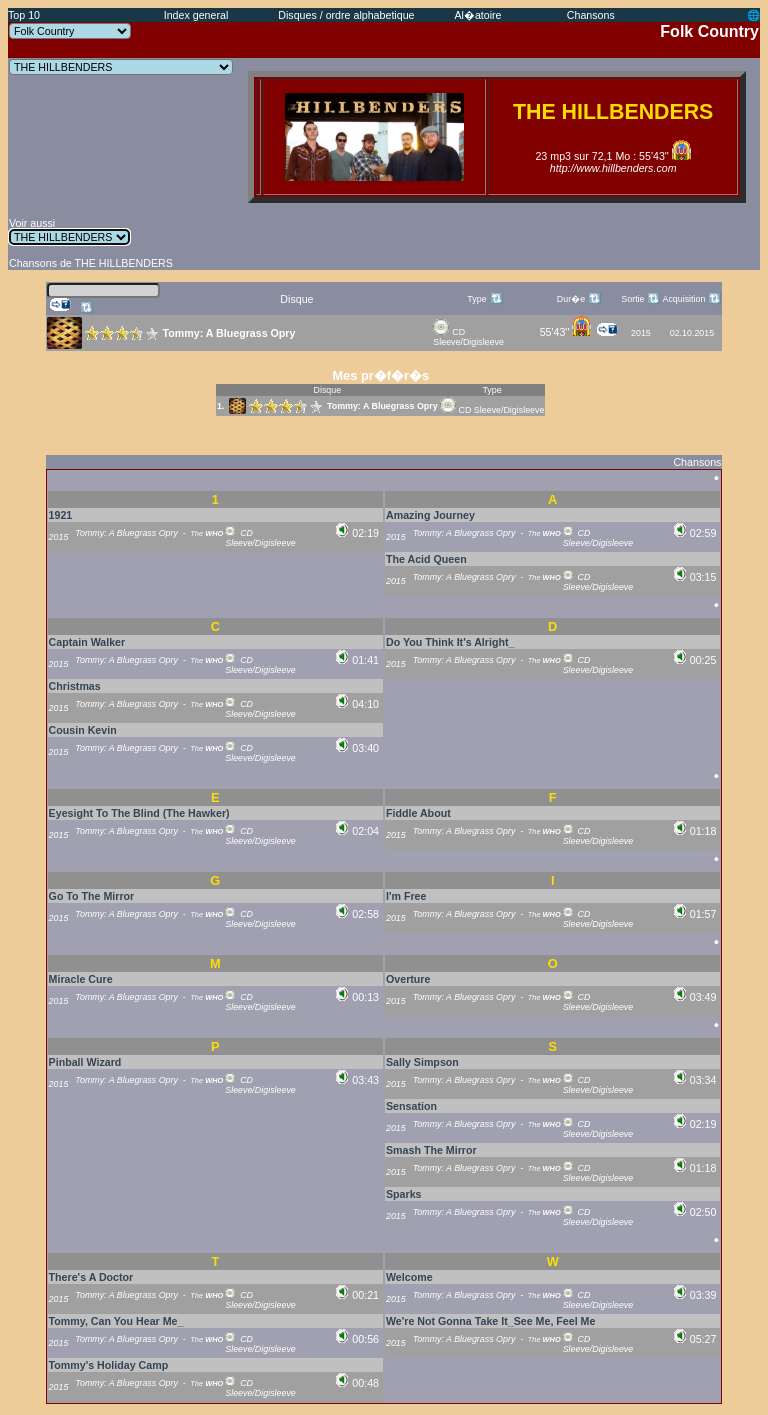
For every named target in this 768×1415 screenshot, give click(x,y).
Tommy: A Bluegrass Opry (382, 406)
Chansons (591, 15)
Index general (196, 15)
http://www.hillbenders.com (613, 168)
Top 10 (24, 15)
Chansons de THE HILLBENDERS (91, 263)
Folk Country (709, 31)
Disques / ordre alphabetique (346, 15)
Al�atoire (477, 15)
